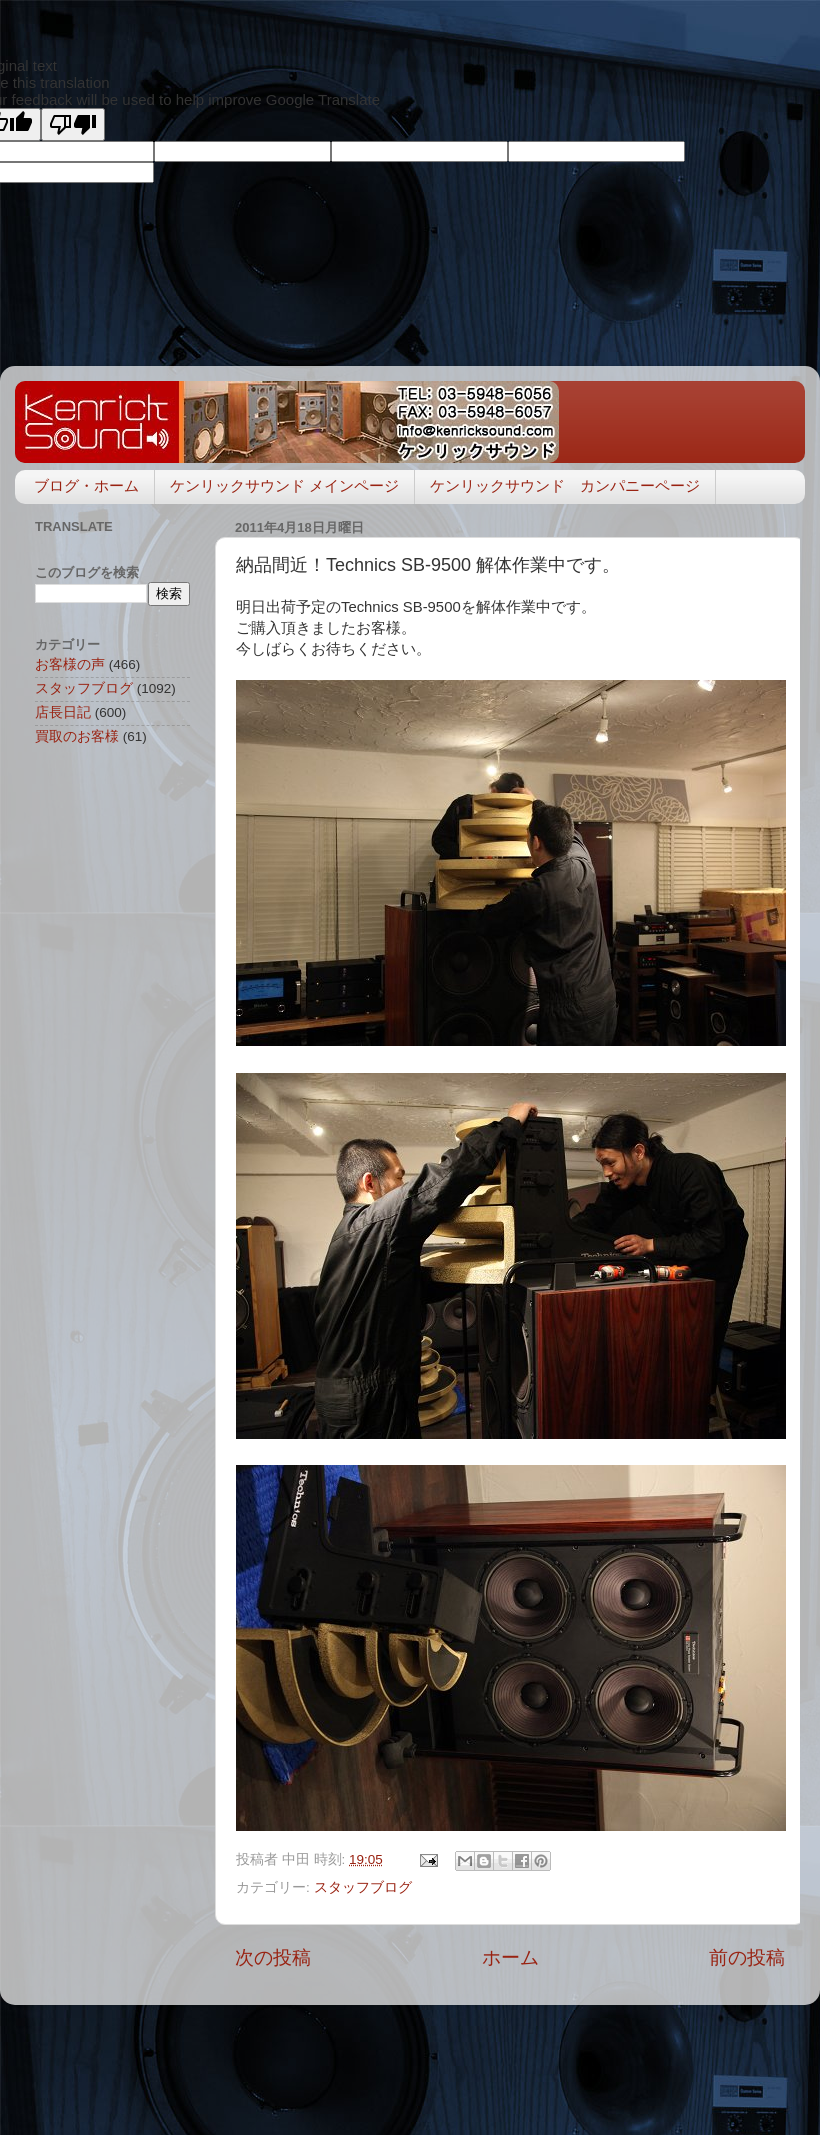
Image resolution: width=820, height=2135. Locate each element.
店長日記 (63, 712)
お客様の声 (70, 664)
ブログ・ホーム (86, 485)
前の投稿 (747, 1957)
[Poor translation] (73, 124)
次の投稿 (273, 1957)
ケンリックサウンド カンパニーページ (565, 485)
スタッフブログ (363, 1887)
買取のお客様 (77, 736)
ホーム (510, 1957)
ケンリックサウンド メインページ (284, 485)
